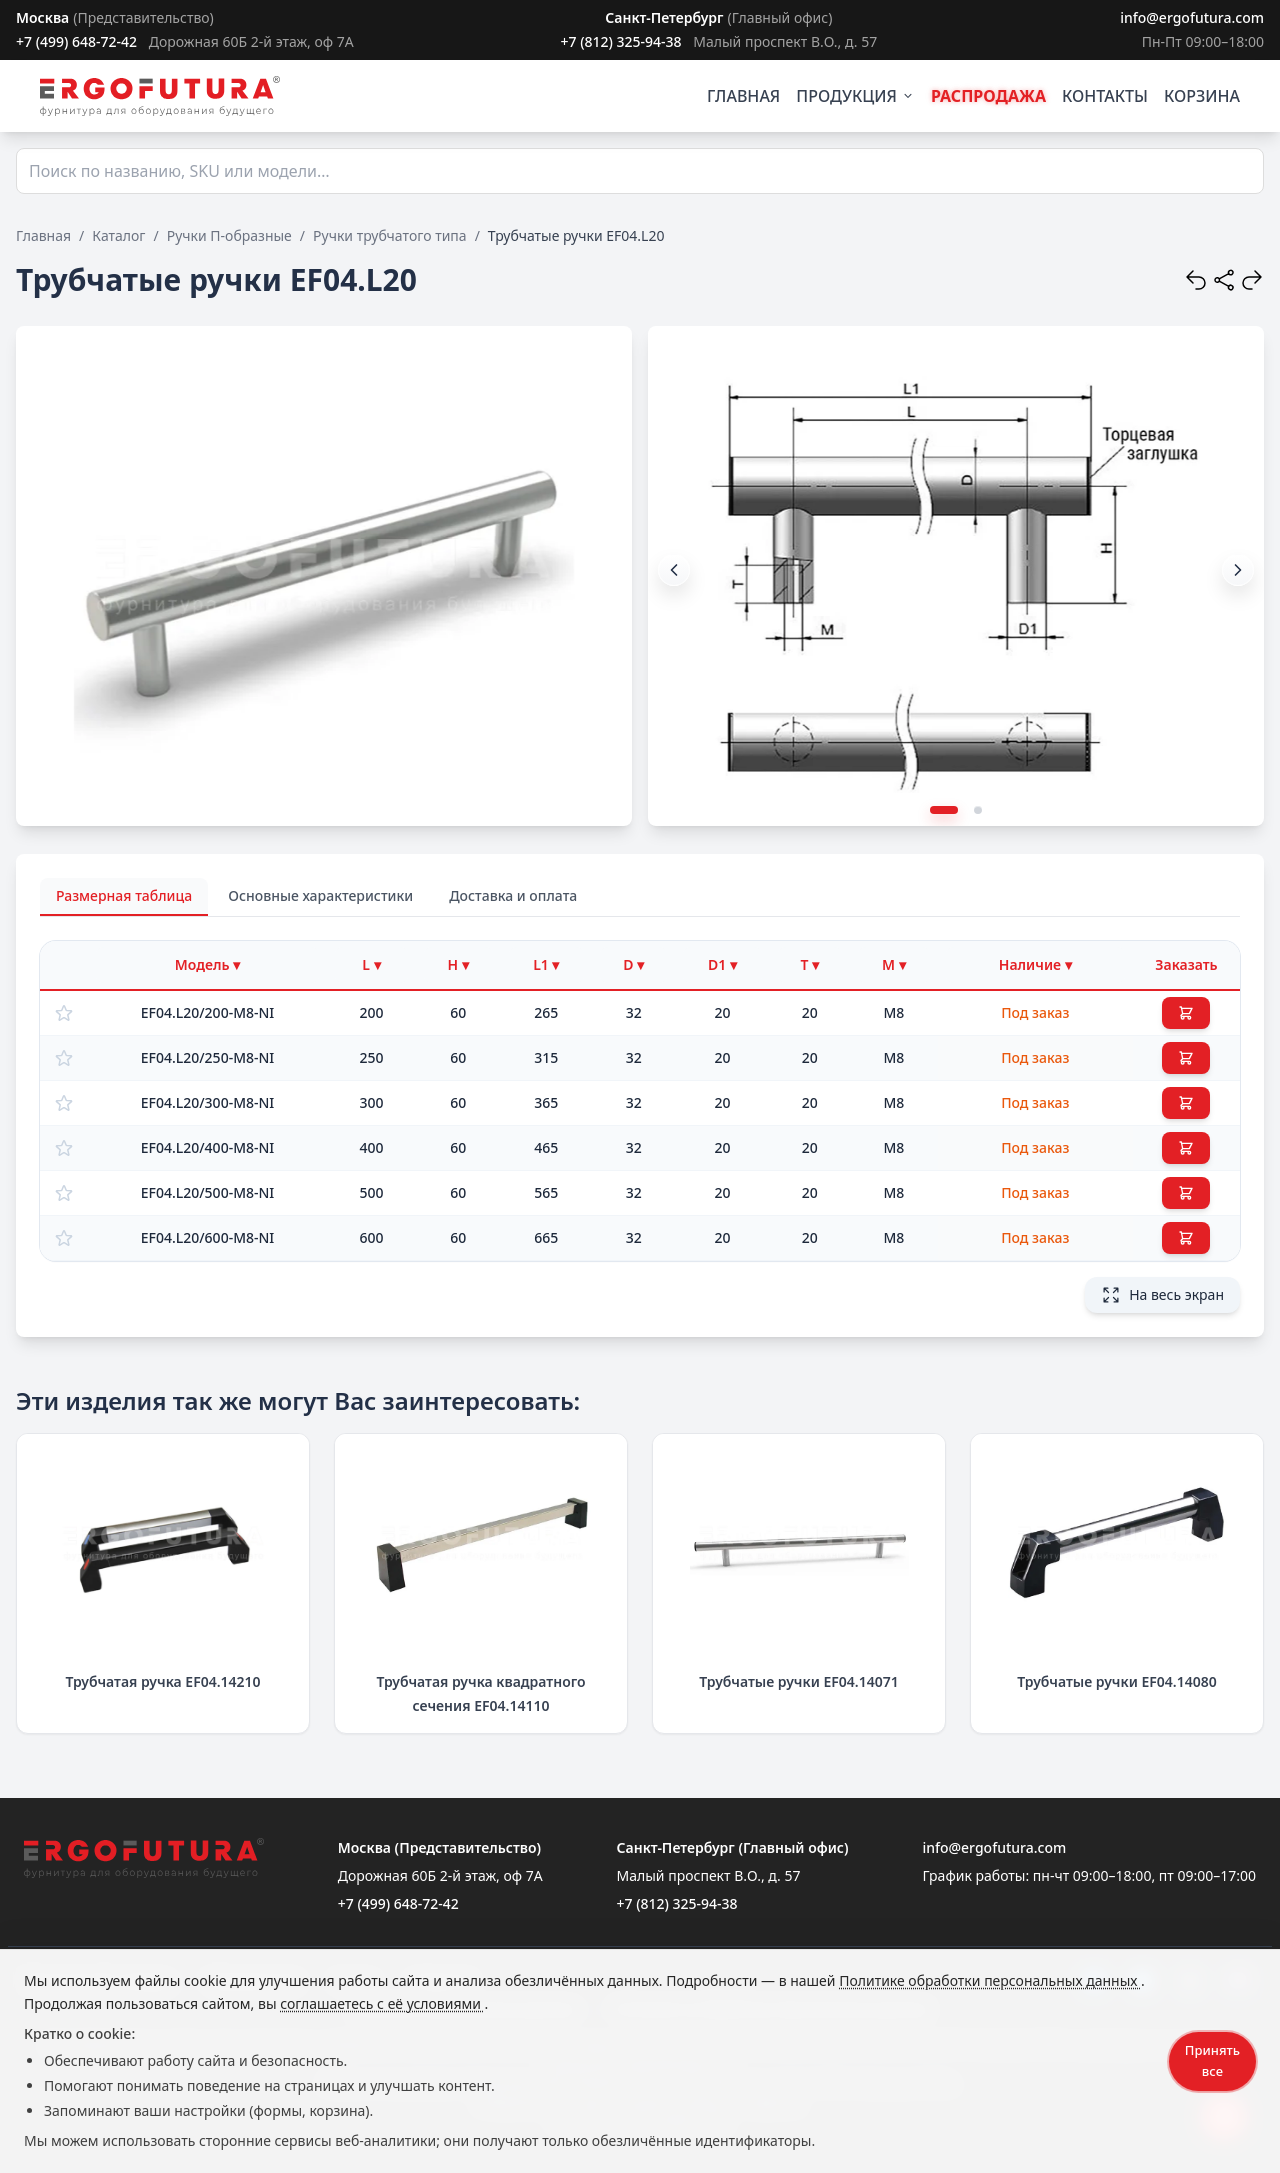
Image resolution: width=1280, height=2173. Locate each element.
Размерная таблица (124, 895)
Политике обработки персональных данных (990, 1980)
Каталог (118, 235)
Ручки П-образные (229, 235)
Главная (43, 235)
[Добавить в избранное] (64, 1013)
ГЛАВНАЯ (743, 96)
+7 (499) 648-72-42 (76, 41)
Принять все (1212, 2060)
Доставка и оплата (513, 895)
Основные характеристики (320, 895)
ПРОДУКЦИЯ (855, 96)
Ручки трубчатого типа (390, 235)
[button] (1238, 570)
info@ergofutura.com (1192, 17)
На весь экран (1162, 1295)
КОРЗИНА (1202, 96)
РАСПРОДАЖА (988, 96)
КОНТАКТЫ (1105, 96)
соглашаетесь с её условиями (382, 2003)
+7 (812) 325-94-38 (620, 41)
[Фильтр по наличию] (1035, 965)
